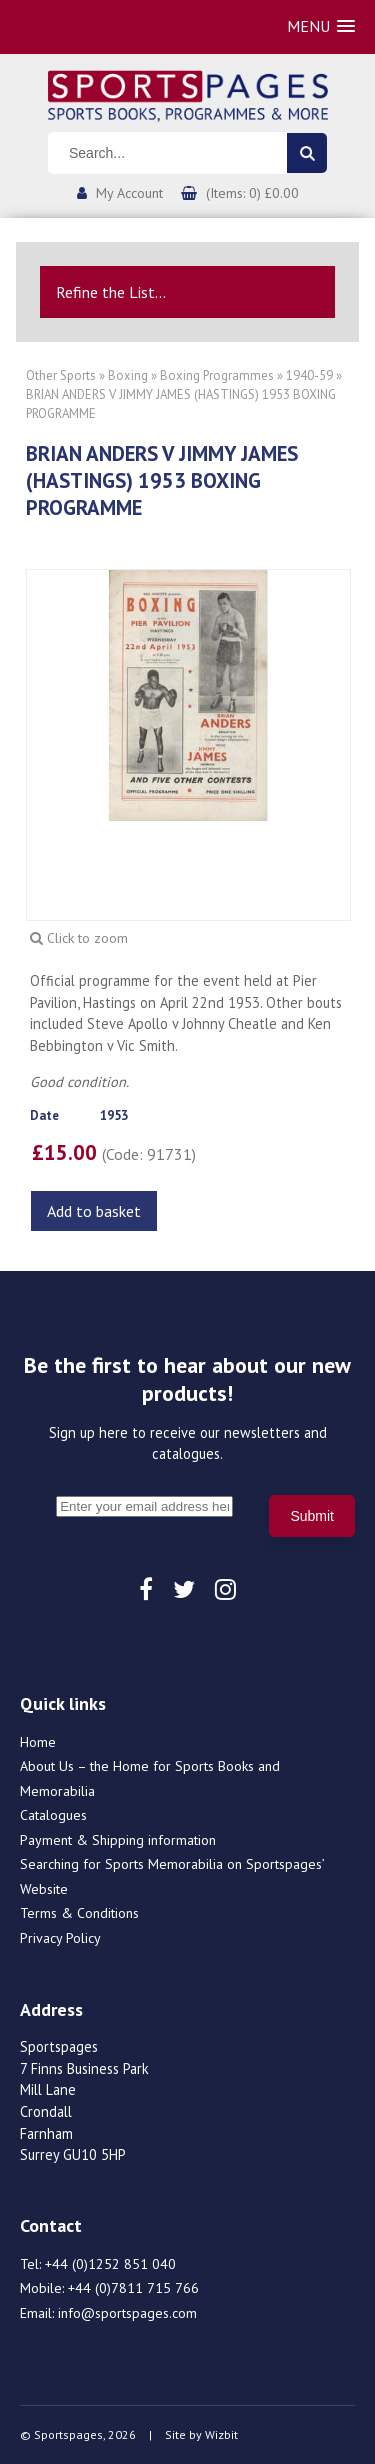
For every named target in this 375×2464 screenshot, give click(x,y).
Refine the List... (111, 292)
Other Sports (61, 375)
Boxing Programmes (217, 375)
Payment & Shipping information (118, 1840)
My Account (129, 193)
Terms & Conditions (79, 1913)
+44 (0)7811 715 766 (133, 2288)
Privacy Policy (60, 1938)
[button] (321, 26)
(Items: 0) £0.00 (252, 193)
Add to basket (94, 1211)
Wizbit (221, 2434)
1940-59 (309, 375)
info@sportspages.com (127, 2313)
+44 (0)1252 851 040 (110, 2264)
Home (38, 1742)
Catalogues (53, 1815)
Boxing (128, 375)
